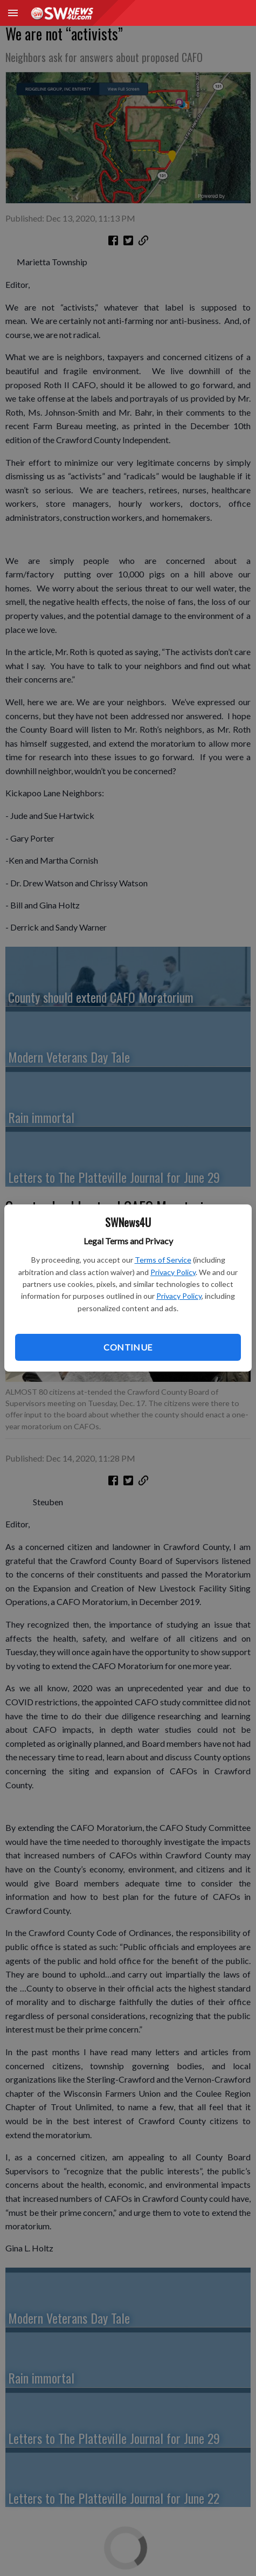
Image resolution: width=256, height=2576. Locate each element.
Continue (127, 1347)
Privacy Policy (173, 1272)
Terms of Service (163, 1259)
